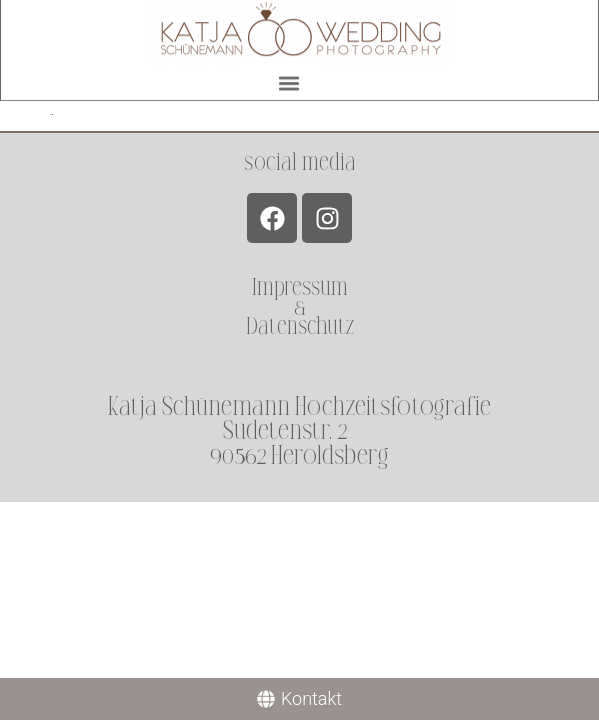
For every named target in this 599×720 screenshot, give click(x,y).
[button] (289, 78)
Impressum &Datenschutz (300, 306)
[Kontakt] (299, 699)
